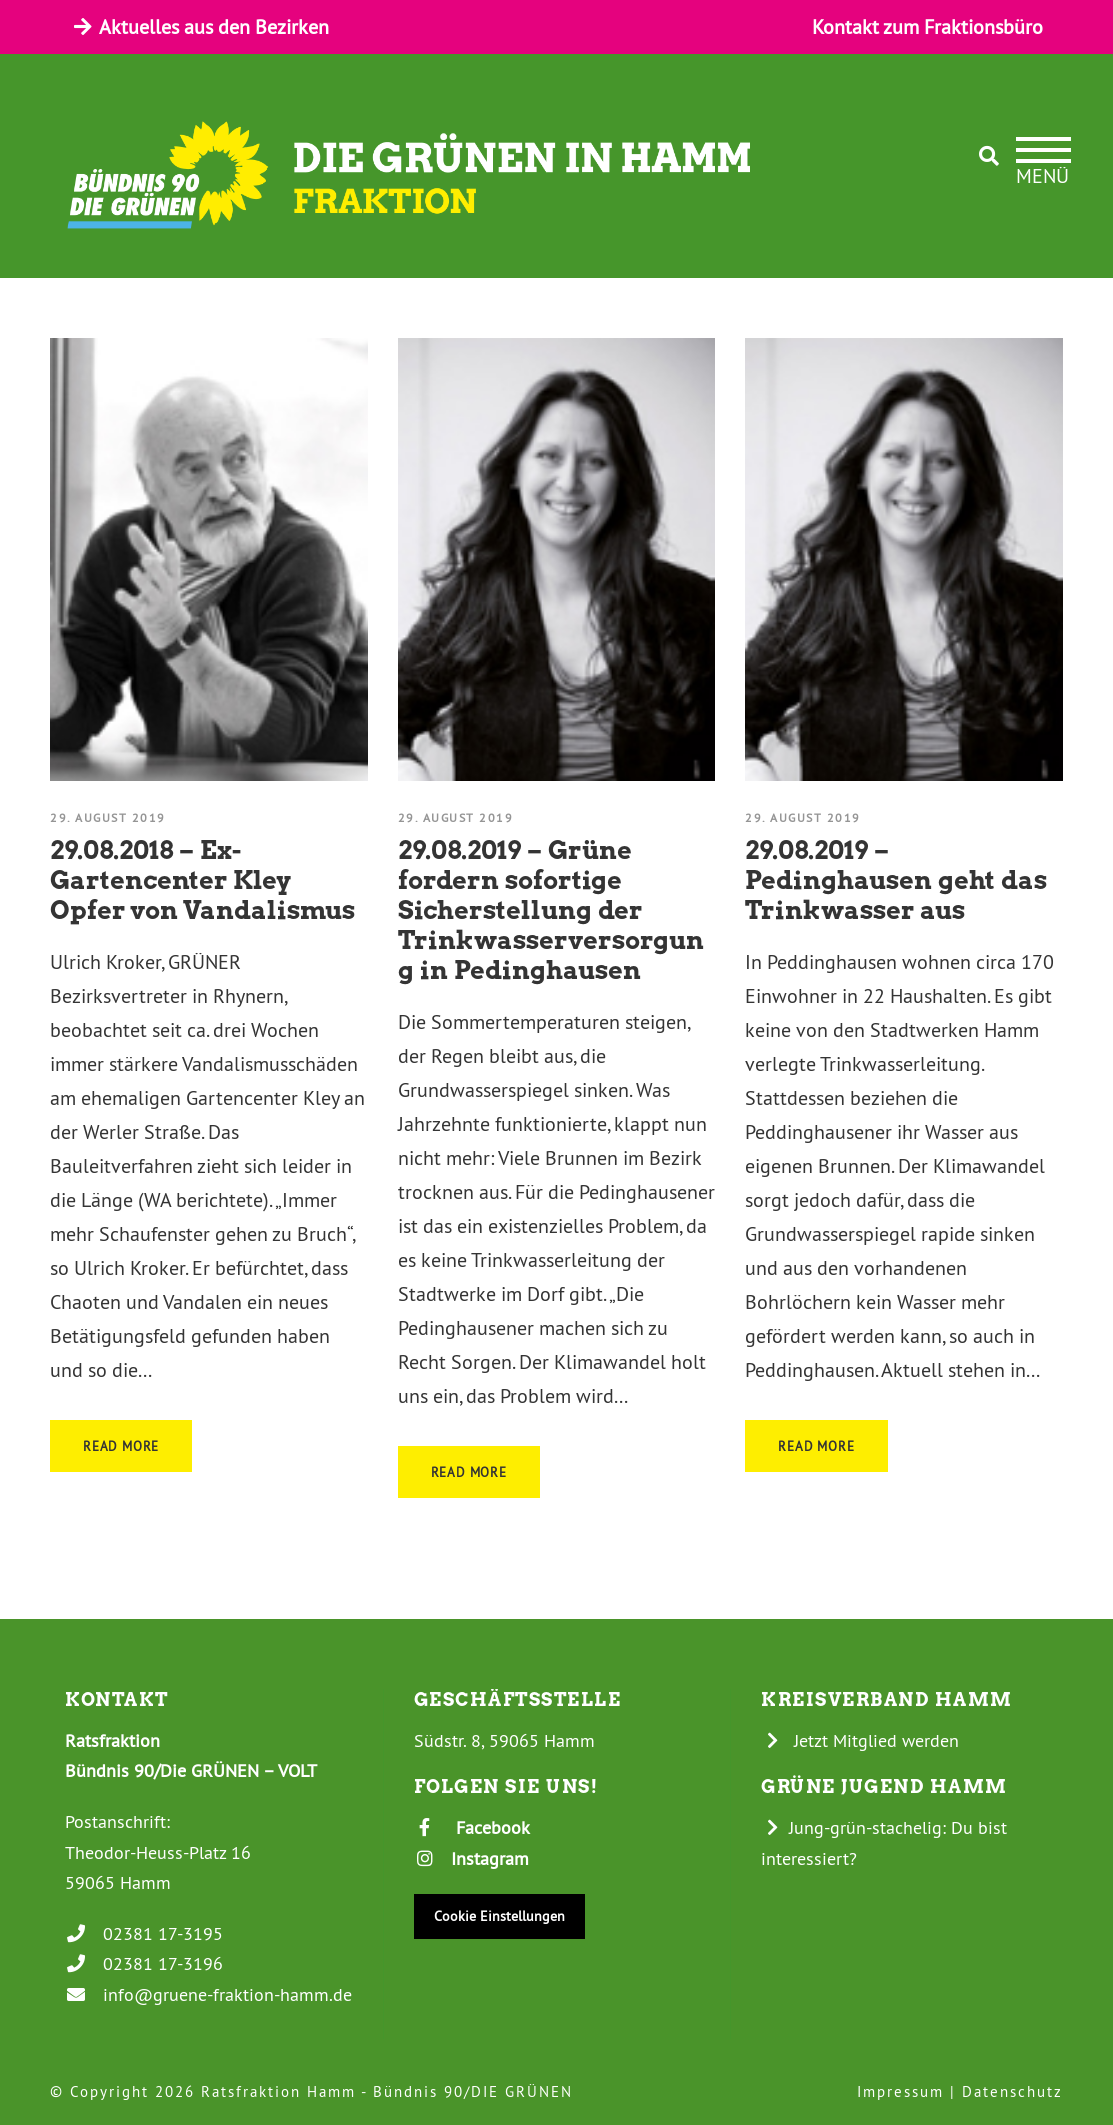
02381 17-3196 (144, 1963)
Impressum (900, 2091)
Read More (121, 1446)
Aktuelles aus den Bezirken (199, 26)
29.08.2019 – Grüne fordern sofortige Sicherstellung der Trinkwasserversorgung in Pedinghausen (551, 910)
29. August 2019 (108, 817)
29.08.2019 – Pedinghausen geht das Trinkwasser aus (896, 880)
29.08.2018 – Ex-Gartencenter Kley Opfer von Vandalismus (202, 880)
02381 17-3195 (144, 1933)
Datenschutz (1012, 2091)
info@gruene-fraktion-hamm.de (208, 1994)
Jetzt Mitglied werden (860, 1740)
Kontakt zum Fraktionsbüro (927, 26)
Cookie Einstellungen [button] (499, 1916)
